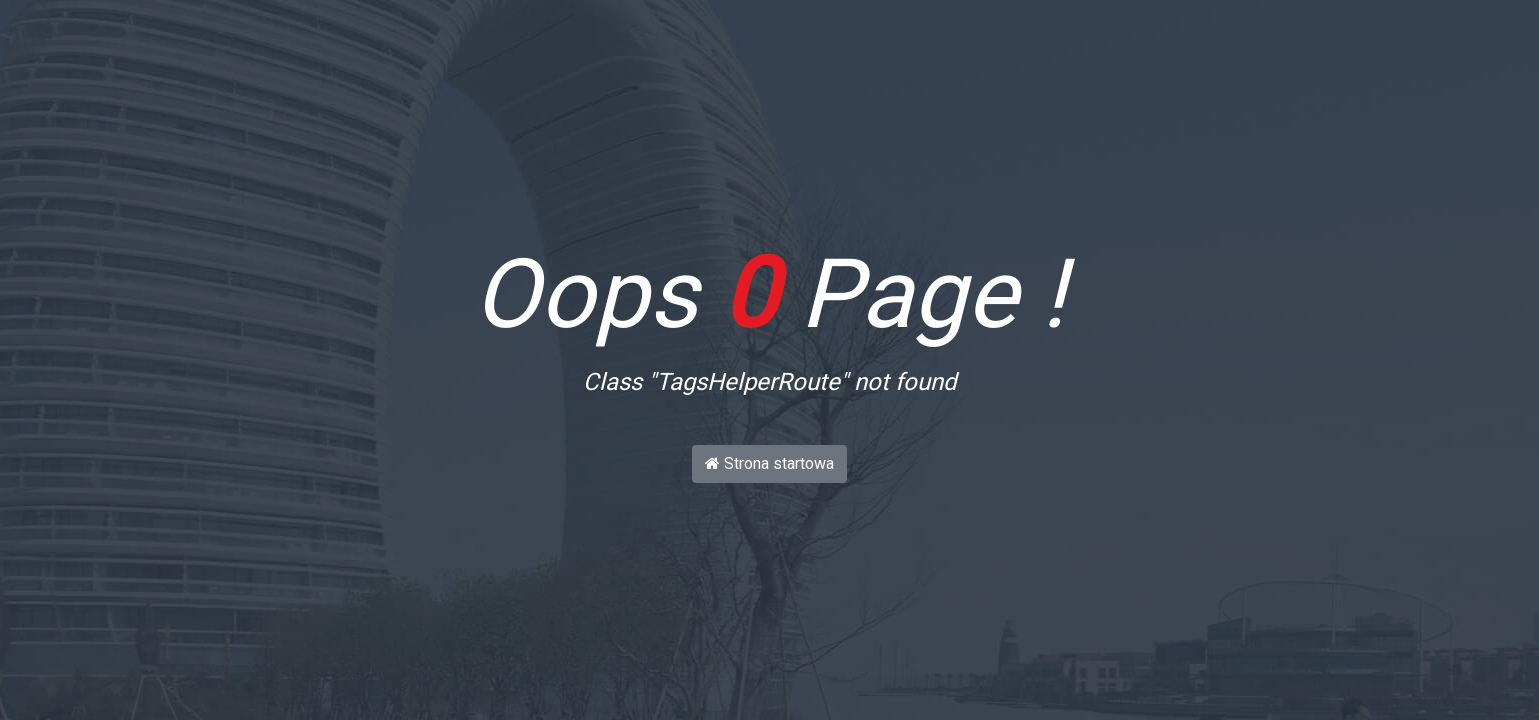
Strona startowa (769, 463)
